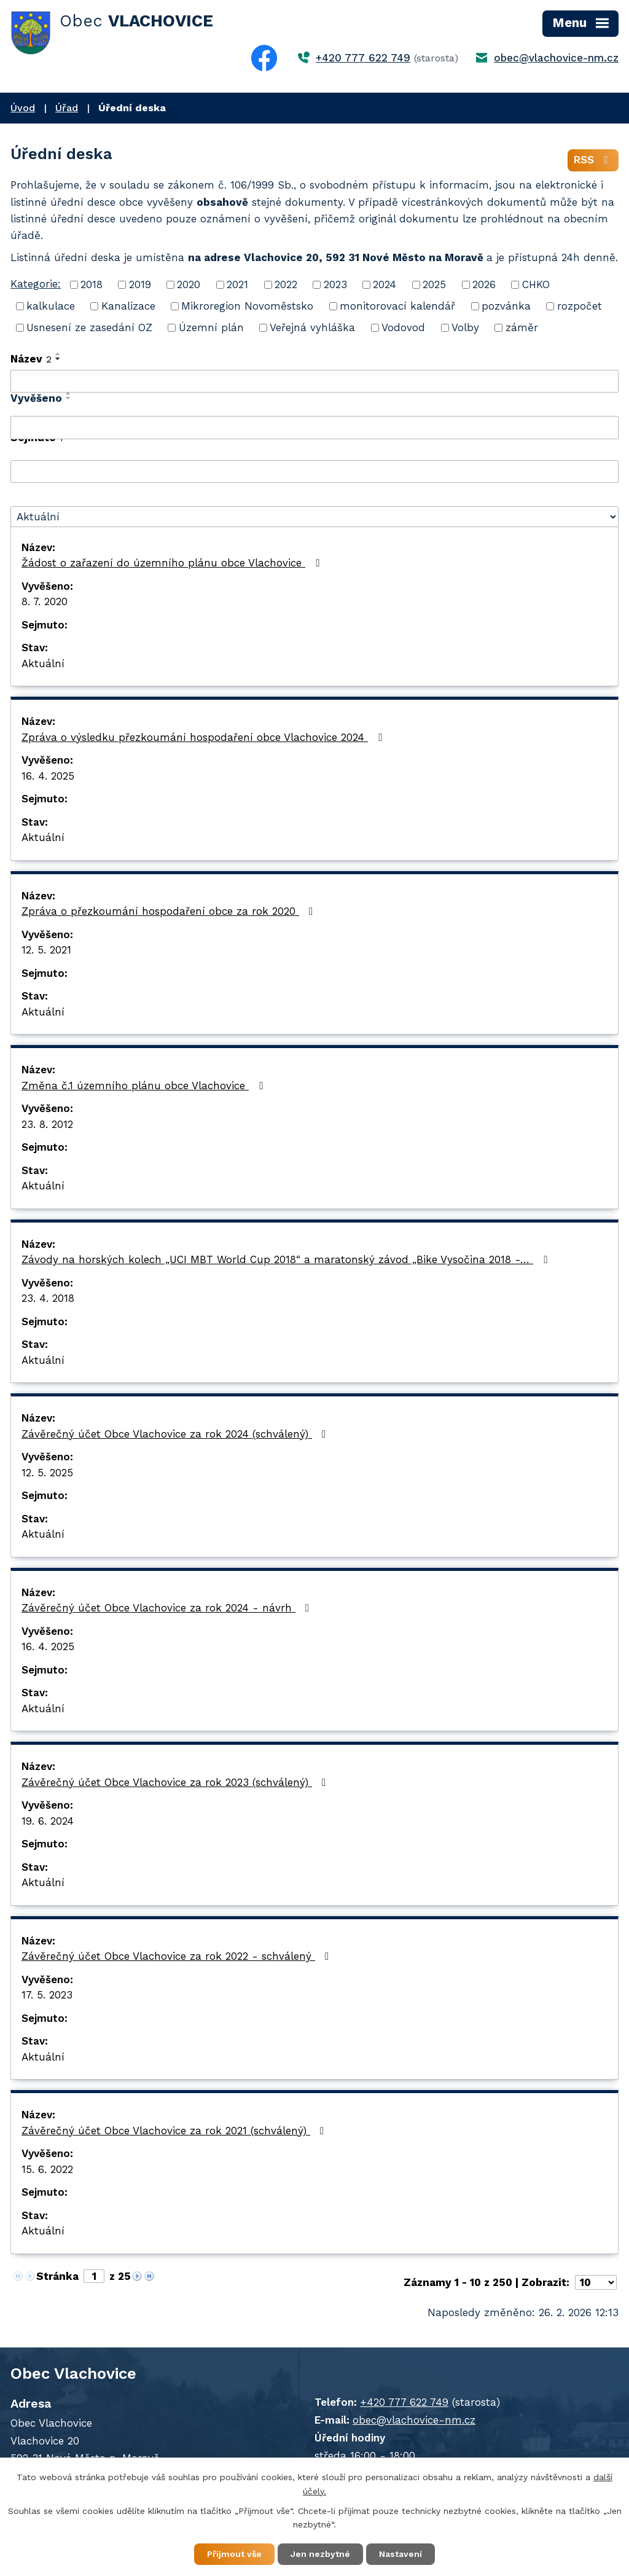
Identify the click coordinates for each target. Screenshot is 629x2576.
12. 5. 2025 (47, 1472)
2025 (434, 284)
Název (31, 359)
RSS (593, 160)
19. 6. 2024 (47, 1821)
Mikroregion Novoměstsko (247, 306)
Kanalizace (128, 306)
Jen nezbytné (320, 2554)
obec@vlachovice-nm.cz (556, 58)
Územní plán (211, 327)
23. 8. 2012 (47, 1124)
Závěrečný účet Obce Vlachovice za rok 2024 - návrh (167, 1608)
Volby (465, 327)
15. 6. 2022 (47, 2169)
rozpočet (579, 306)
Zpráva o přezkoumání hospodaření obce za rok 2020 (169, 911)
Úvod (22, 108)
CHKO (536, 284)
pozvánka (506, 306)
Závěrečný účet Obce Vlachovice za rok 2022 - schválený (177, 1956)
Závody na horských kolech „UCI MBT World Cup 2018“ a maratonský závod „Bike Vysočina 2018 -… (286, 1259)
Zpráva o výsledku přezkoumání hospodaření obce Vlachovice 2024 (203, 737)
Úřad (66, 108)
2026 (484, 284)
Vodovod (403, 327)
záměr (522, 327)
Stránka (57, 2276)
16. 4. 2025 (47, 776)
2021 (237, 284)
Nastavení (400, 2554)
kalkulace (50, 306)
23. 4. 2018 (47, 1298)
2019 (140, 284)
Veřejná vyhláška (312, 327)
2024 (384, 284)
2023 (335, 284)
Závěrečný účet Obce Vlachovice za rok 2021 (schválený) (175, 2130)
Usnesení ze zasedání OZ (89, 327)
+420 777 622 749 (363, 58)
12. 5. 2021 (46, 950)
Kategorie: (35, 284)
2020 (188, 284)
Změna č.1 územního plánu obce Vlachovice (144, 1085)
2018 (91, 284)
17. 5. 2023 (46, 1995)
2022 (286, 284)
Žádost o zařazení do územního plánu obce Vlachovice (172, 563)
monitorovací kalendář (397, 306)
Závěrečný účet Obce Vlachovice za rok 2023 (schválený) (175, 1782)
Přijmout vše (234, 2554)
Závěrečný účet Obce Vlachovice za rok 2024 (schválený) (175, 1434)
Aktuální (42, 663)
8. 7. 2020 (44, 601)
